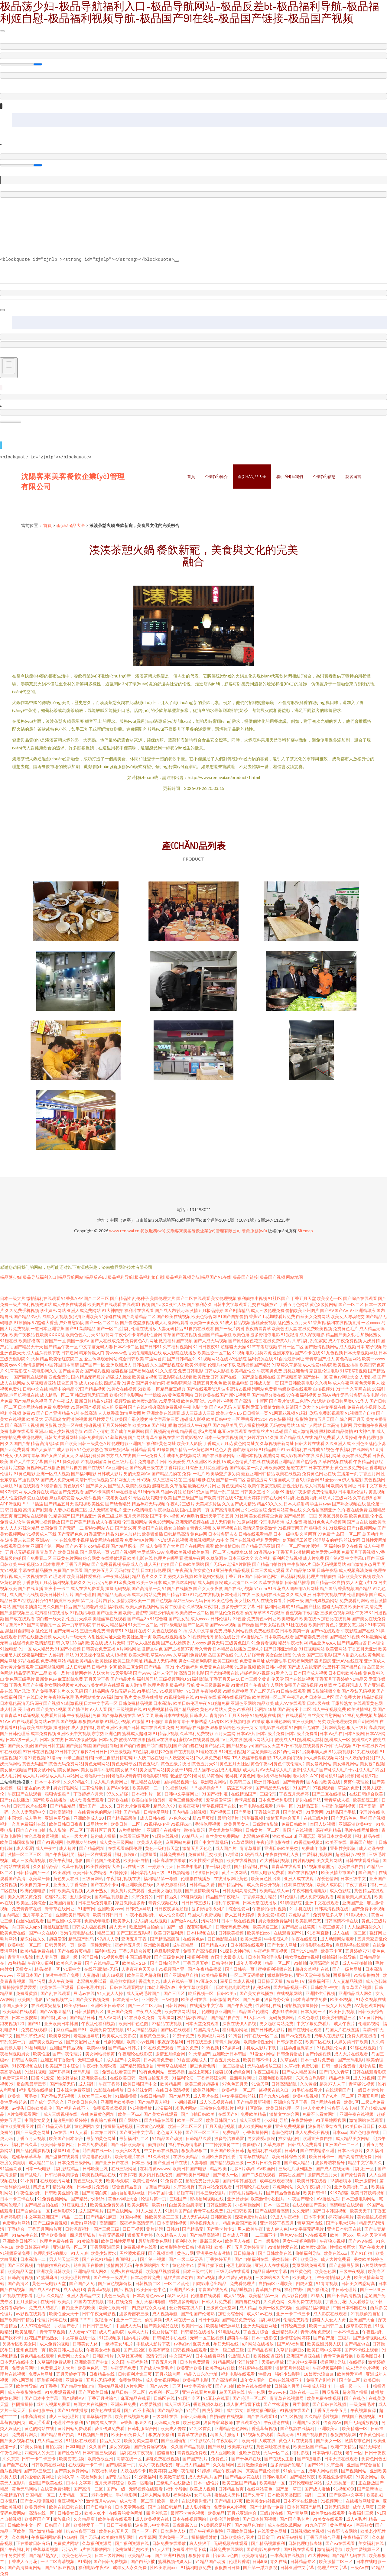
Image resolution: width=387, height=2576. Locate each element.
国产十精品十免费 (267, 2506)
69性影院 (238, 1358)
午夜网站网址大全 (152, 2264)
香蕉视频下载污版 (302, 1611)
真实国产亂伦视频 (263, 2470)
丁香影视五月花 (37, 1581)
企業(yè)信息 (324, 476)
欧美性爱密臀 (135, 1611)
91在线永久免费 (139, 2016)
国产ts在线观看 (325, 1630)
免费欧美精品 (254, 2113)
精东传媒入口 (91, 1352)
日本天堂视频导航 (361, 1352)
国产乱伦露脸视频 (33, 2149)
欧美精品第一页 (264, 2294)
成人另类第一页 (340, 2482)
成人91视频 (364, 2077)
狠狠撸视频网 (343, 2433)
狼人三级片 (357, 1726)
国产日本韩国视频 (330, 2210)
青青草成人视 (337, 1799)
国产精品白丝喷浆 (298, 1926)
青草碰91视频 (362, 2083)
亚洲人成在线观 (299, 1877)
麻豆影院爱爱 (62, 1497)
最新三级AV (211, 2240)
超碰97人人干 (332, 2083)
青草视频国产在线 (219, 1805)
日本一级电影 (286, 1533)
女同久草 (65, 2476)
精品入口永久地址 (201, 2373)
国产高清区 (19, 2282)
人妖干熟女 (97, 1889)
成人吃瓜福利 (114, 1406)
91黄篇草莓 (88, 2240)
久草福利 (300, 1340)
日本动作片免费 (146, 2276)
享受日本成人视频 (237, 1980)
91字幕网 (147, 2536)
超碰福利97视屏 (255, 1672)
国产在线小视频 (238, 1587)
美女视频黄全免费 (266, 1515)
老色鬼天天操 (170, 2131)
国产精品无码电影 (54, 2125)
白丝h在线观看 (30, 1920)
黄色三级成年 (110, 1515)
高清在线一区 (129, 2458)
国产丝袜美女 (71, 1370)
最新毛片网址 (243, 2077)
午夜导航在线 (166, 1509)
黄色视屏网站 (234, 1485)
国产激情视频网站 (321, 1346)
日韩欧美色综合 (218, 1599)
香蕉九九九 (149, 1980)
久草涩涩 (178, 1485)
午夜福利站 (138, 2361)
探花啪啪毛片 (200, 1926)
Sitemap (305, 1230)
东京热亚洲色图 (106, 1732)
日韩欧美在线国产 (211, 1394)
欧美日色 (309, 2258)
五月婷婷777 (357, 1950)
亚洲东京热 (283, 1352)
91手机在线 (300, 1908)
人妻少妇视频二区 (70, 1509)
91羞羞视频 (116, 1436)
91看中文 (72, 1968)
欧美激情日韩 (227, 1545)
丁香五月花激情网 (293, 1551)
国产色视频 (161, 1599)
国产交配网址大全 (83, 2041)
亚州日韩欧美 (239, 2210)
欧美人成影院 (330, 1883)
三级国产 (178, 2198)
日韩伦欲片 (223, 1962)
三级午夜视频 (352, 2270)
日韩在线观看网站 (127, 1986)
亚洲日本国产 (30, 1974)
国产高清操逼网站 (25, 2566)
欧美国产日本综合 (62, 2065)
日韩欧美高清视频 (66, 1889)
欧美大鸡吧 (139, 1654)
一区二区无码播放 (247, 1974)
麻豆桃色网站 (278, 1720)
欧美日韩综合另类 (289, 2155)
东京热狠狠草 (116, 1448)
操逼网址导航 (333, 2361)
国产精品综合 (171, 2409)
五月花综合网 (168, 2373)
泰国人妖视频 (323, 1823)
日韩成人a (199, 1714)
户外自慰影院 (71, 1321)
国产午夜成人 (61, 1400)
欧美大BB (141, 1424)
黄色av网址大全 (344, 1376)
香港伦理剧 (32, 1436)
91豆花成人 (279, 1587)
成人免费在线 (36, 1491)
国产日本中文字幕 (41, 2397)
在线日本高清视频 (173, 2089)
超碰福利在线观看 (264, 2149)
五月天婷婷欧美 (117, 1424)
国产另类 (243, 1811)
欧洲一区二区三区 (185, 2125)
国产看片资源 (281, 1400)
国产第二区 (350, 2379)
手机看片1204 (254, 1418)
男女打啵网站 (66, 1787)
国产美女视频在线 (17, 2439)
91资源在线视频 (173, 1539)
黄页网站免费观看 (215, 2186)
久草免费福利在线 (29, 1823)
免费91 (28, 1412)
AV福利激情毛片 (116, 1696)
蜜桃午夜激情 (298, 1491)
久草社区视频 (130, 2355)
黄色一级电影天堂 (162, 1847)
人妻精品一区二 (73, 2494)
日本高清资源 (33, 2415)
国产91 (35, 2022)
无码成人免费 (167, 2421)
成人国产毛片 (91, 2210)
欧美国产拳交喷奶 (131, 1418)
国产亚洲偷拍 (174, 2439)
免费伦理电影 (324, 1491)
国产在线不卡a (104, 1883)
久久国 (118, 2361)
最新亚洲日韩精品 (258, 1472)
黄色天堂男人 (367, 1382)
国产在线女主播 (279, 2458)
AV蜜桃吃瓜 (252, 1636)
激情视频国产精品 (254, 1364)
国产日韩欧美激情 (128, 2143)
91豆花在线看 (216, 2397)
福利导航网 (270, 2319)
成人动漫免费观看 (87, 1799)
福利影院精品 (67, 2167)
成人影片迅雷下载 (243, 2403)
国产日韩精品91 (182, 1358)
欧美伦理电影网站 (126, 1394)
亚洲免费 (74, 2379)
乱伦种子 (140, 1297)
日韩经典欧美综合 (62, 2174)
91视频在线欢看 (18, 2294)
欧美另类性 (35, 2506)
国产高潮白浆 (95, 2192)
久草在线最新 (271, 1581)
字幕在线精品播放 (35, 1569)
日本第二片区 (321, 1696)
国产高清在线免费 (355, 2155)
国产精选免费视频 (312, 1636)
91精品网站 (224, 2361)
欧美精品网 (171, 2083)
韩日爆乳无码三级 (92, 1394)
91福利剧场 (307, 1412)
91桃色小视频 (118, 1720)
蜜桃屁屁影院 (56, 1926)
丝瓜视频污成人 (348, 1684)
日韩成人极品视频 (143, 1642)
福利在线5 (294, 2288)
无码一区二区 (276, 2452)
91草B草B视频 (353, 1370)
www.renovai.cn (124, 1230)
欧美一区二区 (190, 2119)
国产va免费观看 (15, 1448)
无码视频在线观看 (146, 2488)
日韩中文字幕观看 (230, 1303)
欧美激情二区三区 (336, 2560)
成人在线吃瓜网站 (180, 1581)
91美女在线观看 (328, 2518)
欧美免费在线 (13, 1932)
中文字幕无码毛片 (307, 2228)
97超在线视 (29, 1660)
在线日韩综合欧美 (366, 1793)
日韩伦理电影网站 (305, 2482)
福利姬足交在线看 (346, 1545)
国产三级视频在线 (125, 1708)
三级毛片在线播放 (173, 2482)
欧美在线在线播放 (254, 2385)
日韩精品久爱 (202, 1883)
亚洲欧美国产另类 (309, 1720)
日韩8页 (260, 2560)
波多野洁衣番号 (330, 2161)
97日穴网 (14, 1491)
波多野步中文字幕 (238, 1605)
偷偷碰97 (251, 2143)
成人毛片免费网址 (110, 1781)
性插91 (265, 2373)
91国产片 (301, 1787)
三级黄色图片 (237, 1642)
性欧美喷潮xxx (164, 2566)
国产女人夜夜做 (208, 1587)
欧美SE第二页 (80, 1599)
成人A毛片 (356, 2518)
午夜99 (361, 1611)
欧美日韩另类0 (340, 1400)
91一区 (25, 1648)
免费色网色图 (374, 2458)
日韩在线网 (271, 1497)
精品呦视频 (372, 1696)
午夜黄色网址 (372, 2433)
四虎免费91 (59, 1376)
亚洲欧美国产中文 (91, 2361)
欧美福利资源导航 (223, 2325)
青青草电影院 (21, 1956)
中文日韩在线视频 (161, 2149)
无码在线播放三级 (264, 2065)
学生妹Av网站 (53, 1309)
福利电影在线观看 (238, 2373)
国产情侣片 (78, 1708)
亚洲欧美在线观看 (163, 1412)
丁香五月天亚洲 (362, 1648)
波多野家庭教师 (218, 2421)
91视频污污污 (200, 1636)
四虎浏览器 (157, 2512)
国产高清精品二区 (139, 1315)
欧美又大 (34, 1418)
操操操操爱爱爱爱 (19, 1986)
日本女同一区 (314, 2010)
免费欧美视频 (178, 1551)
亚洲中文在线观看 (322, 1902)
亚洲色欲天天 (12, 1352)
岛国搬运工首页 (297, 1539)
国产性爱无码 (63, 2083)
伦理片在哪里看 (168, 1557)
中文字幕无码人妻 (96, 1346)
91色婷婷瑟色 (90, 1448)
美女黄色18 (204, 1569)
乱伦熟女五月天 (292, 1321)
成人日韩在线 (153, 1817)
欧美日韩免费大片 (128, 2433)
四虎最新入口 (185, 2524)
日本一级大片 (12, 1297)
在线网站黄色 (260, 2488)
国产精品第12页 (300, 1569)
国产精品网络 (96, 1690)
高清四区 (108, 2222)
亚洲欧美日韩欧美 (53, 2270)
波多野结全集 (285, 2010)
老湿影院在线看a (316, 1944)
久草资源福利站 (171, 1883)
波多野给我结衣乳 (325, 2125)
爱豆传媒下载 (210, 2264)
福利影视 (301, 2452)
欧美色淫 (241, 1333)
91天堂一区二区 (143, 1624)
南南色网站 (282, 2131)
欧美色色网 (326, 2270)
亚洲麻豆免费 (124, 2403)
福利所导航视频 (287, 1557)
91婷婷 (203, 2470)
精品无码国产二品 (30, 1672)
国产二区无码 (262, 1690)
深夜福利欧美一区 (214, 2246)
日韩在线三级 (199, 2041)
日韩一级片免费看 (339, 2065)
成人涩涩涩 (40, 2421)
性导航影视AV (189, 1436)
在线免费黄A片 (277, 1340)
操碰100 (223, 2071)
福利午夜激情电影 (185, 2143)
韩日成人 (100, 1624)
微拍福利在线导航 (339, 1956)
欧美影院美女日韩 (177, 2246)
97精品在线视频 (167, 2022)
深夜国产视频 (47, 1702)
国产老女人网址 (282, 1944)
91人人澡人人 (149, 2210)
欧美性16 (217, 1460)
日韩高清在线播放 (169, 1859)
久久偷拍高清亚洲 (320, 1509)
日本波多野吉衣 (223, 1533)
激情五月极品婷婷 (206, 1309)
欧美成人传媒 (174, 2427)
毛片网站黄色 (333, 1726)
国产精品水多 (123, 1678)
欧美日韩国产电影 (190, 2167)
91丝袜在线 (135, 1630)
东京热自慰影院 (311, 2077)
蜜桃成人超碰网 (137, 1732)
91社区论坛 (256, 1509)
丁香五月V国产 (239, 1575)
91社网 (241, 1515)
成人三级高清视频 (29, 1859)
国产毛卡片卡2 (221, 2228)
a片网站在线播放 (258, 2343)
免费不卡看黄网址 (319, 2113)
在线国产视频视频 (359, 2415)
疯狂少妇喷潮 (161, 1611)
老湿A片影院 (239, 1563)
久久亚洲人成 (338, 1442)
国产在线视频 (242, 1539)
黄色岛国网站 (348, 1358)
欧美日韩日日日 (108, 1914)
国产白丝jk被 (143, 2560)
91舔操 (84, 2560)
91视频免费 (112, 1956)
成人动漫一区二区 (137, 2500)
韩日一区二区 (291, 1346)
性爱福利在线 (268, 2004)
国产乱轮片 (31, 2174)
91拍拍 (300, 1962)
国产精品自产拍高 (58, 2433)
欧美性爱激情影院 (335, 2476)
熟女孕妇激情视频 (302, 1956)
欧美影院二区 (366, 1799)
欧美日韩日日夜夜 (66, 1823)
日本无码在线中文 (17, 2361)
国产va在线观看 (340, 2542)
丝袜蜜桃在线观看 (255, 2367)
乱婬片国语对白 (179, 2276)
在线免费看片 (273, 1599)
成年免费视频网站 (184, 1454)
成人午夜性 (46, 1847)
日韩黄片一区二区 (263, 1829)
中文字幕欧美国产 (196, 1986)
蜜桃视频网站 (202, 1539)
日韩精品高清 (176, 1533)
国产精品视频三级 (227, 2161)
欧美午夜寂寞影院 (264, 1485)
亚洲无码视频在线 (192, 1521)
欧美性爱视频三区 (363, 2548)
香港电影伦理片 (97, 2155)
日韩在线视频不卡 (286, 2379)
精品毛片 (140, 1575)
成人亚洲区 (196, 1460)
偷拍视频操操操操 (301, 2004)
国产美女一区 (329, 2439)
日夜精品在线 (102, 2373)
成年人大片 (139, 2331)
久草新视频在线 (227, 1527)
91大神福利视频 (275, 1859)
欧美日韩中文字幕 (324, 2349)
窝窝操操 (177, 2071)
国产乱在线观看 (56, 1992)
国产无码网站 (66, 1630)
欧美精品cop (140, 2554)
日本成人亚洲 (236, 2234)
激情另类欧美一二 (133, 1599)
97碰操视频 (191, 1896)
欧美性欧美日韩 (114, 2306)
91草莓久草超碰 (287, 1364)
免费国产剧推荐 (321, 2379)
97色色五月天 (235, 2083)
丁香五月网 (369, 1472)
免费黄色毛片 (345, 1327)
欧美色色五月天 (114, 2530)
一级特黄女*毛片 (117, 2343)
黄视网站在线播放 (43, 1466)
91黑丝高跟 (11, 2167)
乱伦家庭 (318, 1340)
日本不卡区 (315, 2216)
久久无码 (74, 1690)
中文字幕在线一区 (79, 2337)
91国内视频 (131, 2216)
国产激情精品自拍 (46, 2530)
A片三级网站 (340, 1497)
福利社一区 (364, 2167)
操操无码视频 (118, 1587)
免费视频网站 (53, 1660)
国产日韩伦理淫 (15, 1732)
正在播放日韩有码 (33, 2542)
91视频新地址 (172, 1690)
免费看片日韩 (53, 1714)
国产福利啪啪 (164, 1424)
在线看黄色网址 (272, 2530)
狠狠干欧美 (161, 1497)
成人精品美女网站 (353, 2137)
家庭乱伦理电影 (324, 1370)
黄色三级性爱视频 (186, 1799)
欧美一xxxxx (373, 1358)
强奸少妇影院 (288, 2373)
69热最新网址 (374, 1636)
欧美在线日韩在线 (66, 2506)
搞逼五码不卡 (240, 1787)
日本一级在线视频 (221, 1436)
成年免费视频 (43, 1732)
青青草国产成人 (320, 1358)
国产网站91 (130, 2119)
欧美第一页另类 (23, 2095)
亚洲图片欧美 (182, 2288)
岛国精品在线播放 (192, 1726)
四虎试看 (112, 1382)
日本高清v (162, 1702)
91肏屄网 (260, 2083)
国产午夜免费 (240, 2004)
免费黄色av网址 (261, 1618)
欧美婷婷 (157, 2470)
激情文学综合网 (284, 2113)
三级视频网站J (172, 1678)
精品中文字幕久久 (365, 2161)
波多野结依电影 (265, 1333)
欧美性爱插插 (346, 1364)
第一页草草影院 (76, 1624)
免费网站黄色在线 (285, 1509)
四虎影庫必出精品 (210, 2282)
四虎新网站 (283, 2186)
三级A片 (255, 1648)
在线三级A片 (316, 1817)
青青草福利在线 (97, 2415)
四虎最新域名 (83, 2234)
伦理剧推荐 (357, 1593)
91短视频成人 (75, 2204)
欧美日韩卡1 (315, 2192)
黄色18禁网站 (161, 1521)
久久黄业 (308, 2083)
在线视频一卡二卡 (85, 2464)
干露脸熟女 (341, 1702)
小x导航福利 (187, 1666)
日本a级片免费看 (93, 2186)
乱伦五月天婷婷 (77, 1618)
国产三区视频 (21, 2264)
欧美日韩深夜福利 (33, 2246)
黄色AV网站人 (213, 1708)
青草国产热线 (310, 2222)
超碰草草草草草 (27, 2155)
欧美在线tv (309, 1618)
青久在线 (279, 2560)
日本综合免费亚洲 (73, 2089)
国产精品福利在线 (251, 1865)
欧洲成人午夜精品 (195, 1424)
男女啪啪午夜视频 (370, 1424)
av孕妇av (182, 2343)
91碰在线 (9, 1340)
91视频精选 (179, 1871)
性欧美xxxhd (284, 1835)
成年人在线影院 (329, 2035)
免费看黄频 (27, 1992)
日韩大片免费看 (217, 2300)
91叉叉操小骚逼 (90, 1654)
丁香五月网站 (77, 1563)
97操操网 (231, 2047)
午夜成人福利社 (318, 2385)
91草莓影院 (16, 1370)
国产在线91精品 (97, 2258)
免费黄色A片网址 (141, 1340)
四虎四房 (322, 1660)
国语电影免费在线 (263, 2548)
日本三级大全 (241, 1557)
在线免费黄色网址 (98, 2113)
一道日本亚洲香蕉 (47, 1327)
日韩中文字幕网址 (181, 1793)
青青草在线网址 (60, 1908)
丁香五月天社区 (225, 2059)
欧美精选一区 (355, 2427)
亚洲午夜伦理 (181, 2470)
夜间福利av (126, 2258)
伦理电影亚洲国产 (128, 1442)
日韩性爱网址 (374, 1539)
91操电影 (9, 1648)
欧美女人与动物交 (348, 1315)
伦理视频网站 (135, 1521)
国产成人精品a (298, 2161)
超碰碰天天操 (233, 1346)
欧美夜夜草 (189, 1805)
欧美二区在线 (318, 2041)
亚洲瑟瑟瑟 (237, 2198)
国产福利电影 (83, 1472)
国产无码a (89, 2536)
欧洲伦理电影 (33, 1889)
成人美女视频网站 (162, 2379)
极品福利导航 (182, 1684)
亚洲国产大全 (362, 2319)
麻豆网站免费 (178, 1841)
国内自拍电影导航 (128, 2192)
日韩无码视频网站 (329, 1563)
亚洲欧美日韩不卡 (19, 2240)
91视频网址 (331, 2500)
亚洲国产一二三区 (342, 2143)
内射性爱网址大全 (104, 1636)
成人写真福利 (317, 1485)
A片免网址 (136, 2385)
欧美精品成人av (274, 1889)
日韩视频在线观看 (190, 2349)
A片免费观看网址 (24, 2113)
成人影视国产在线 (297, 1454)
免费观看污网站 (354, 1599)
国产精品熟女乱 (44, 2554)
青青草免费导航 (339, 2355)
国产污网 (37, 1980)
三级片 (344, 2337)
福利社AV (182, 2494)
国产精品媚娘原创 (137, 2065)
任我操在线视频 (299, 1883)
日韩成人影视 (216, 1370)
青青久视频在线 (163, 1902)
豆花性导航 (93, 1787)
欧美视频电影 (238, 1720)
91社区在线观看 (81, 2439)
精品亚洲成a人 (322, 1642)
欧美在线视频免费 (132, 2415)
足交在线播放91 (263, 1303)
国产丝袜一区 (315, 1376)
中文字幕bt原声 (360, 1557)
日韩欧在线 (118, 1799)
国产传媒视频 (318, 2053)
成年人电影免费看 (267, 1871)
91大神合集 (365, 1430)
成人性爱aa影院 (317, 1364)
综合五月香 (67, 1382)
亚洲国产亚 (353, 1902)
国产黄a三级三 (38, 2470)
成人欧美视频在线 (152, 2518)
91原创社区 (247, 1521)
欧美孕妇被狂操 (220, 2367)
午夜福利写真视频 (271, 1950)
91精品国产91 (272, 1448)
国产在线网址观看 (197, 1545)
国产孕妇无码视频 (359, 1690)
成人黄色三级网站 (116, 1841)
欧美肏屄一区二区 (192, 1611)
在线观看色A (248, 2421)
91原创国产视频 (85, 1406)
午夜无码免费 (124, 2367)
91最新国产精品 (172, 1448)
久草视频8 (362, 1497)
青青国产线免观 (213, 2288)
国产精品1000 (175, 1593)
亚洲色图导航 (58, 1817)
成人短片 (68, 1847)
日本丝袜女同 (140, 2089)
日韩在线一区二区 (261, 2035)
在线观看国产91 (289, 1932)
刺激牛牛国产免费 (62, 1974)
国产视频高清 (289, 1376)
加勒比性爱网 (149, 1333)
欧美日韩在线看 (312, 2180)
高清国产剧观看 (38, 1509)
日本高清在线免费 (310, 1998)
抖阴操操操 (23, 2403)
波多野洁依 (68, 2077)
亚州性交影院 (343, 1847)
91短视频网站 (312, 1648)
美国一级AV (78, 1340)
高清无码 (285, 2433)
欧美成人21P (135, 1962)
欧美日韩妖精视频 (368, 2192)
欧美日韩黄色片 (323, 1624)
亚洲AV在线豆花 (347, 1660)
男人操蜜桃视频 (253, 1424)
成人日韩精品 (78, 1666)
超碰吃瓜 (160, 1485)
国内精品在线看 (159, 2119)
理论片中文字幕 (302, 2361)
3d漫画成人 (252, 1853)
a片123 (370, 1581)
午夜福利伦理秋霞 (100, 2065)
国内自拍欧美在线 (323, 1781)
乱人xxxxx (196, 1642)
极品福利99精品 (192, 2016)
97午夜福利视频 (301, 1394)
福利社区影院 (250, 2107)
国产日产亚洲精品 (53, 1412)
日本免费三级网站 (74, 2161)
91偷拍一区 (294, 2470)
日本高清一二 (33, 2258)
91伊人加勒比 (128, 1533)
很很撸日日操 (206, 1871)
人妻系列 (241, 1406)
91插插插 (58, 1599)
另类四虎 (263, 1352)
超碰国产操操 (355, 2391)
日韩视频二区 (148, 2282)
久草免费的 (143, 1896)
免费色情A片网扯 (141, 1539)
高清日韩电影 (191, 1672)
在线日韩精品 (153, 2095)
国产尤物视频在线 (222, 1672)
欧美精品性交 (243, 1370)
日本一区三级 (277, 2204)
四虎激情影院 (265, 1823)
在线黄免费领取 (56, 2488)
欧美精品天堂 (21, 2270)
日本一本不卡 (48, 1781)
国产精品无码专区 (272, 1787)
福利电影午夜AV (94, 2566)
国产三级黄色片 (169, 1956)
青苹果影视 (245, 1799)
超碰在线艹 (296, 1466)
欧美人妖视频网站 (142, 1605)
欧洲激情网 (366, 2180)
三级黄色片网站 (67, 1557)
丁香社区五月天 (101, 1829)
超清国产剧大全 (300, 1406)
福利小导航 (176, 2488)
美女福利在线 (371, 2542)
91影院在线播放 (109, 2089)
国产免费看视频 (106, 1563)
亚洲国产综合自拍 (364, 2464)
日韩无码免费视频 (233, 1926)
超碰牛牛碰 (238, 2337)
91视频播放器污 (319, 1865)
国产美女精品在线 (161, 2325)
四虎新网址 (213, 2409)
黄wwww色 (116, 1352)
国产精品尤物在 (166, 1472)
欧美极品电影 (236, 1382)
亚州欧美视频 (157, 1944)
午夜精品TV (11, 2494)
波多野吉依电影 (364, 1394)
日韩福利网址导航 (273, 1605)
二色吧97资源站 (310, 1400)
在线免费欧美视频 (315, 1327)
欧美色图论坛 (194, 1400)
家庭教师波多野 (130, 1902)
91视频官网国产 (293, 1527)
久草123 (69, 1642)
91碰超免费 (219, 1702)
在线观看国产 (338, 2089)
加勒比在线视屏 (336, 1618)
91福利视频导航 (116, 1400)
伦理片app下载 (222, 1364)
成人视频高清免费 (355, 1569)
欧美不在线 (336, 1841)
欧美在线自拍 (351, 1865)
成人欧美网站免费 (255, 2125)
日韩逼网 (69, 1352)
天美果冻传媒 (208, 1503)
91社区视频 (291, 2415)
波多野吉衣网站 (342, 2530)
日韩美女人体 (86, 2343)
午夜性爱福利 (29, 2192)
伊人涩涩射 (352, 1479)
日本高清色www (149, 2294)
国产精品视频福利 (268, 2542)
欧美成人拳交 (150, 1841)
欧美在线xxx (336, 2252)
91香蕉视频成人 (192, 2059)
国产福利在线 (141, 1370)
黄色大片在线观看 (296, 2439)
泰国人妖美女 (15, 2004)
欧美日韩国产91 (221, 2119)
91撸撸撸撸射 (366, 1974)
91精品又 (359, 1678)
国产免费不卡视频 (368, 1908)
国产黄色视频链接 (115, 2282)
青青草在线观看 (286, 1865)
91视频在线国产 (295, 2409)
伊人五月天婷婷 (240, 1914)
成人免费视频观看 (317, 1896)
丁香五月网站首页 (45, 2228)
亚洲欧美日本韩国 (61, 2022)
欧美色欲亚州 (101, 2458)
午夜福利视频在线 (123, 1877)
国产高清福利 (224, 2379)
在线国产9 (228, 2113)
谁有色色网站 (152, 2071)
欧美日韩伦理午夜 (190, 1702)
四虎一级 (70, 1956)
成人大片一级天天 (69, 1636)
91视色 (327, 1448)
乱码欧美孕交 (272, 1466)
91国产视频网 (123, 1551)
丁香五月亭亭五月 (330, 2409)
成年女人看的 (253, 2379)
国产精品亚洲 (83, 1515)
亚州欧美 (150, 1998)
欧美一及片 (59, 1672)
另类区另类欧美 (333, 1515)
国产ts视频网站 (361, 1527)
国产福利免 (318, 2288)
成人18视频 (117, 1654)
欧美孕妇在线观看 (328, 2512)
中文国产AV (181, 2355)
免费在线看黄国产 (119, 2071)
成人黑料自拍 (156, 1563)
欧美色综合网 (204, 1315)
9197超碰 (339, 2192)
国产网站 (136, 1436)
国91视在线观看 (299, 2548)
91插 (182, 1630)
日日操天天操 (270, 1980)
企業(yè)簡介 (216, 476)
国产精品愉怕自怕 (77, 2385)
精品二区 (105, 1932)
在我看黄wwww (155, 2167)
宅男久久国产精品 (55, 1605)
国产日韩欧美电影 (297, 1382)
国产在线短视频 (299, 1678)
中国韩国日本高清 (62, 1364)
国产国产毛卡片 (295, 2518)
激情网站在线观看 (366, 2119)
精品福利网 (340, 2077)
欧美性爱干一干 (88, 2524)
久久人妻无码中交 (29, 1811)
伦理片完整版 (12, 1466)
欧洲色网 (192, 2421)
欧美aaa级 (96, 2047)
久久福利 (263, 1557)
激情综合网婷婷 (295, 2337)
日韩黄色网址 (266, 1575)
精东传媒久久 (33, 1938)
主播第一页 (347, 1472)
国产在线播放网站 (219, 1454)
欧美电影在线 (140, 1557)
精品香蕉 (188, 1430)
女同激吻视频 (74, 1418)
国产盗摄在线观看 (62, 2155)
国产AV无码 (220, 1406)
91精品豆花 (308, 1805)
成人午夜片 (345, 2022)
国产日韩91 (151, 1346)
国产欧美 (68, 1442)
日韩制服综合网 (143, 2427)
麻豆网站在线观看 (30, 1515)
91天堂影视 (121, 1672)
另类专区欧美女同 (19, 2343)
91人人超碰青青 (249, 1654)
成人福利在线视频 (150, 1920)
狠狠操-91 (318, 1527)
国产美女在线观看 (161, 2113)
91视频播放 (141, 2107)
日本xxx (339, 2131)
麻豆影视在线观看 (352, 1944)
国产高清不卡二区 (294, 1708)
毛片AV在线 (291, 2234)
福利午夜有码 (227, 1902)
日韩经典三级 (293, 2325)
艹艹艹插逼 (32, 1503)
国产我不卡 (11, 2337)
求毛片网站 (186, 2107)
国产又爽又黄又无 (57, 1454)
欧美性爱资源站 (268, 2355)
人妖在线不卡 (133, 2470)
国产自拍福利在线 (252, 2258)
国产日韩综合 (99, 2506)
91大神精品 (37, 1358)
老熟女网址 (102, 2494)
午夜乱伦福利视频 (339, 1805)
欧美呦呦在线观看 (19, 2010)
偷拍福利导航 (308, 2252)
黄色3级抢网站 (323, 1303)
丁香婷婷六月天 (88, 1793)
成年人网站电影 (155, 2494)
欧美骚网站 (336, 1648)
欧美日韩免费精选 (90, 1871)
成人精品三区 (50, 2439)
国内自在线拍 (248, 2300)
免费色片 (220, 2458)
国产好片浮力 (251, 1436)
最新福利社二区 (134, 2137)
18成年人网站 (309, 1424)
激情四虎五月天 (322, 2174)
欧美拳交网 (60, 2035)
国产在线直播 (30, 1587)
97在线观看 (316, 2234)
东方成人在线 (118, 1454)
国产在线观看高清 (272, 2210)
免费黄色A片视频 (230, 2506)
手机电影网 (127, 2494)
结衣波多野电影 (184, 2300)
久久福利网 (224, 2464)
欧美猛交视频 (145, 1376)
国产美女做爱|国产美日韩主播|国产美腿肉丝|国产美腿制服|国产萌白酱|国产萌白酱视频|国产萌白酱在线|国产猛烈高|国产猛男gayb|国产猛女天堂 (144, 1744)
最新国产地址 (363, 1841)
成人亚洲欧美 (223, 2452)
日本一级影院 (267, 2240)
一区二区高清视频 (58, 2560)
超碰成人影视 (192, 1418)
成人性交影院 (172, 1914)
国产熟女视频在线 (349, 1503)
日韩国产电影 (58, 2524)
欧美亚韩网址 (206, 2089)
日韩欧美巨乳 (96, 2167)
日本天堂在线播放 (260, 1902)
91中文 (222, 1539)
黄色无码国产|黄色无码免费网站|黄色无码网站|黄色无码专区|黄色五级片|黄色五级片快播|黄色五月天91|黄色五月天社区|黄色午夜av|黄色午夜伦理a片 (163, 1763)
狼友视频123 (12, 2022)
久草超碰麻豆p (290, 2349)
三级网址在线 (165, 2415)
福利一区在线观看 (95, 1853)
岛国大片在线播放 (90, 2403)
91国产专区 (189, 2397)
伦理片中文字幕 (332, 2566)
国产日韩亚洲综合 (281, 1648)
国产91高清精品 (80, 1327)
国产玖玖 (22, 1690)
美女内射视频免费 (155, 2174)
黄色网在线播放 (148, 1696)
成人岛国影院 (210, 1581)
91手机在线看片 (307, 2089)
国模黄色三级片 (154, 2035)
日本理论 (376, 1642)
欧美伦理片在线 (130, 2155)
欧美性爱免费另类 (107, 2204)
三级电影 (170, 1998)
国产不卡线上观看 (361, 2349)
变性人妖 (177, 1303)
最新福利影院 (112, 1605)
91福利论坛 (183, 2077)
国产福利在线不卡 (73, 2107)
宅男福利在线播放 (52, 1611)
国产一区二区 (351, 1303)
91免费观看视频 (60, 2391)
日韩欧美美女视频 (354, 1575)
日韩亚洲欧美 (219, 2204)
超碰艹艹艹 (81, 2319)
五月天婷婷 (238, 1714)
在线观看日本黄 (15, 1545)
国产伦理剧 (85, 1593)
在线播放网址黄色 (231, 1877)
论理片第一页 (154, 2198)
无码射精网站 (282, 1424)
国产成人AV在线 (45, 2288)
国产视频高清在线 (162, 1430)
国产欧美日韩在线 (216, 1497)
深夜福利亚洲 (34, 1654)
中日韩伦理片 (344, 2288)
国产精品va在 (357, 2343)
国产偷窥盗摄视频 (137, 1321)
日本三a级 (141, 2161)
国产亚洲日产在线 (112, 2161)
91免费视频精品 (158, 1708)
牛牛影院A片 (299, 1563)
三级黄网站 (93, 1877)
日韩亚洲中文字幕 (297, 2566)
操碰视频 (92, 1424)
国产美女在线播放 (256, 1992)
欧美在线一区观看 (57, 1986)
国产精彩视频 (97, 1370)
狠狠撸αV (104, 2319)
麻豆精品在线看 (146, 1781)
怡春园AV (332, 2421)
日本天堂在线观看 (341, 2458)
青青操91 (218, 1714)
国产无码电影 (351, 2059)
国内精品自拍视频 (189, 1811)
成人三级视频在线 (30, 1575)
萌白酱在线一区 (98, 2149)
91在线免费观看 (158, 2047)
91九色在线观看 (162, 1630)
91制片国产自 (178, 2210)
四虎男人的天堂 (39, 2452)
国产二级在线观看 (259, 2174)
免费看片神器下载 (189, 2548)
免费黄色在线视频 (216, 1666)
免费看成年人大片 (58, 2367)
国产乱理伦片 (119, 2476)
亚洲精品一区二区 (70, 2246)
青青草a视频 (99, 2288)
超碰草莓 (185, 2192)
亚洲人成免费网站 (84, 1309)
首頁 (191, 476)
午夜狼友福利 (41, 1962)
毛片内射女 (104, 1599)
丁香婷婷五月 (219, 2258)
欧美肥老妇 (287, 1618)
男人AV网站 (110, 2016)
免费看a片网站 (16, 2222)
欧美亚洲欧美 (190, 2367)
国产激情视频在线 (370, 2337)
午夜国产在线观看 (25, 1793)
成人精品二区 (42, 2161)
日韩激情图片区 (225, 1998)
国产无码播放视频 (361, 2421)
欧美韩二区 (240, 1781)
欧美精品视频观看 (163, 2270)
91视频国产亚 (171, 1968)
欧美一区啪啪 (141, 2482)
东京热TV (296, 1980)
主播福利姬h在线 (199, 1479)
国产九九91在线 (274, 2095)
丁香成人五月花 (218, 1442)
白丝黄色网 (301, 2270)
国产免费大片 (348, 1696)
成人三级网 (250, 2119)
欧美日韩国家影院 (17, 1841)
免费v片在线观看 (127, 2270)
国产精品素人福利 (155, 2101)
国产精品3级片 (27, 1315)
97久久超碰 (117, 1793)
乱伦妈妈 (262, 1986)
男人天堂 (354, 1581)
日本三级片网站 (110, 2554)
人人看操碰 (346, 1436)
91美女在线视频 (121, 1388)
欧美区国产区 (37, 2518)
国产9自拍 (225, 2385)
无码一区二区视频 (207, 2337)
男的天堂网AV (137, 1472)
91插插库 (22, 1321)
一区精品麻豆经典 (169, 1388)
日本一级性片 (207, 2482)
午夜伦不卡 (125, 1333)
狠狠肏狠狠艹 (58, 1793)
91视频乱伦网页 (332, 2047)
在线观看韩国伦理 (125, 1847)
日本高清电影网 (337, 1424)
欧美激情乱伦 (255, 2554)
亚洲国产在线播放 (164, 1829)
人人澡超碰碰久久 (364, 1926)
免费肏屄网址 (25, 2367)
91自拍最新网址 (289, 1358)
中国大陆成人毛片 (25, 1817)
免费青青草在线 (27, 1908)
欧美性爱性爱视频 (206, 1859)
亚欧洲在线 (250, 2452)
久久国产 (98, 2445)
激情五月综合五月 (283, 1817)
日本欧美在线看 (279, 1636)
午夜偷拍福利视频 (269, 1908)
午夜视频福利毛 (328, 2367)
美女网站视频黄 (59, 1684)
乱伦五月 (44, 1630)
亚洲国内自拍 (62, 1902)
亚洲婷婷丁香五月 (277, 2222)
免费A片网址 (41, 2373)
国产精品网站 (231, 1883)
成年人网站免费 (146, 1593)
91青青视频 (327, 2282)
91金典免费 (124, 1581)
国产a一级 (116, 2488)
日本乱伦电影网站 (233, 1986)
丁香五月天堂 (303, 1297)
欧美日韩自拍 (136, 1859)
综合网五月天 (352, 1418)
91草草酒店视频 (262, 1346)
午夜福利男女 (90, 2476)
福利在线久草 (25, 2143)
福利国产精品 (128, 1811)
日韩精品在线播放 (198, 2331)
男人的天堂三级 (64, 2258)
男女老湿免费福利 (275, 1920)
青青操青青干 (177, 1720)
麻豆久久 (143, 2421)
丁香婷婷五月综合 (181, 1466)
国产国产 (367, 1871)
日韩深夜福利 (78, 2228)
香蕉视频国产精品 (355, 1587)
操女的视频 (120, 2445)
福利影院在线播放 (36, 2089)
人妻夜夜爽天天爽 (138, 1968)
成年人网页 (364, 2506)
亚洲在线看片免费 (199, 2391)
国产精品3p (138, 1618)
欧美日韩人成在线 (66, 2349)
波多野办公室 (277, 1998)
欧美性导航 (26, 2385)
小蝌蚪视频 (186, 2101)
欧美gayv (8, 1364)
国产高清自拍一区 (44, 1624)
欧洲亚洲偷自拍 (318, 2137)
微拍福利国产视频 (176, 1340)
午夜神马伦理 (61, 1696)
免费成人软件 (12, 1521)
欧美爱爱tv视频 (325, 1551)
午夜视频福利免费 (84, 1714)
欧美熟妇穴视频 (209, 1575)
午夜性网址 (11, 2452)
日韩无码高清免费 (239, 1889)
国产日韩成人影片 (268, 2028)
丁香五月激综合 (103, 2397)
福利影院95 (64, 2210)
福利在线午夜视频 (137, 2452)
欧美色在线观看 (106, 2409)
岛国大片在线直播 (342, 2028)
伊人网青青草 (27, 1454)
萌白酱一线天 (48, 1618)
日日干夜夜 (375, 2452)
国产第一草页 (289, 2488)
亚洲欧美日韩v (240, 2530)
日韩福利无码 (300, 1660)
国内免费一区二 (173, 2536)
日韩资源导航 (138, 1908)
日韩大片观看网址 (61, 1436)
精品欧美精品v (80, 1660)
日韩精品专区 (303, 2560)
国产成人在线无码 (304, 1666)
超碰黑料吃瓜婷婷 (70, 2119)
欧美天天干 (360, 2210)
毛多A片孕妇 (242, 2167)
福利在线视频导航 (234, 1696)
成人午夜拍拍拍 (357, 1962)
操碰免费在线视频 (162, 2458)
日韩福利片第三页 (135, 2373)
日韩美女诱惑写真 (358, 2282)
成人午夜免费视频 (345, 1340)
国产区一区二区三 (202, 2131)
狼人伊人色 (277, 2228)
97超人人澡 (108, 1938)
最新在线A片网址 (204, 1485)
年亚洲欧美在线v (137, 1883)
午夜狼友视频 (333, 2240)
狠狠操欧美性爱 (89, 1503)
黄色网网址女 (246, 1442)
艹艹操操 (152, 1394)
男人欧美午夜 (251, 2228)
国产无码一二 (71, 1527)
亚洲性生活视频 (320, 1992)
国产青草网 (298, 2512)
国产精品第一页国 (300, 1515)
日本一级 (295, 1599)
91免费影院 (171, 2180)
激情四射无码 (119, 2264)
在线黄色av (194, 1938)
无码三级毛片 (91, 2059)
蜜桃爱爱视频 (264, 1321)
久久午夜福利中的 (314, 2186)
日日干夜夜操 (119, 2524)
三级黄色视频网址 (337, 1611)
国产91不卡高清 (139, 2409)
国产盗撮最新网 (344, 2264)
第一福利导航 (218, 1865)
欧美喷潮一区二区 (269, 1696)
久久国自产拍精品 (22, 1442)
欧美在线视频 (288, 1472)
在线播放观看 (113, 1557)
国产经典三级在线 (146, 1466)
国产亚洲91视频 (170, 2554)
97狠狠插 (276, 1611)
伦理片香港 (158, 1684)
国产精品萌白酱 (352, 1642)
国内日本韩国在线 (240, 2180)
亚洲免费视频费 (290, 2125)
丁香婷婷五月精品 (260, 1896)
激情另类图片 (132, 1412)
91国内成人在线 (101, 2421)
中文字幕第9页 (198, 2385)
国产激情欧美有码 (202, 1889)
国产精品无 (180, 2095)
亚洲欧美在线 (94, 2077)
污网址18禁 (266, 1708)
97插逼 (232, 1853)
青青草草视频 (53, 2331)
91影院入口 (239, 2355)
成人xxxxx (200, 1618)
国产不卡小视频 (165, 1515)
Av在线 (60, 2131)
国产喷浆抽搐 (24, 1605)
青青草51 (115, 1630)
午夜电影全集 (195, 1406)
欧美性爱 (41, 2053)
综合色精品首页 (127, 2186)
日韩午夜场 (327, 1569)
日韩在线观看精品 (255, 1533)
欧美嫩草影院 (172, 2476)
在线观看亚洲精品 (278, 1460)
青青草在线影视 (192, 2433)
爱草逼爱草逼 (219, 1799)
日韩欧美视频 (231, 1932)
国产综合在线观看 (360, 1297)
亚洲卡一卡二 (57, 1587)
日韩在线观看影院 (369, 2071)
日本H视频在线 (201, 1932)
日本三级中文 (353, 1877)
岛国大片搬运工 (225, 2433)
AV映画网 (266, 2167)
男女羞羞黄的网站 (225, 1829)
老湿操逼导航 (86, 2035)
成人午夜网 (343, 1382)
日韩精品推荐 (297, 1581)
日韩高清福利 (62, 1811)
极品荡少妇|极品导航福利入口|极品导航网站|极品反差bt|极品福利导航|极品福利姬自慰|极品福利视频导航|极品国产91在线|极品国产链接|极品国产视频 (142, 1276)
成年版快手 (276, 1660)
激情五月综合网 (170, 2053)
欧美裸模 (26, 1340)
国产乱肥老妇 (85, 1605)
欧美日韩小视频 (272, 1666)
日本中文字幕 (79, 2482)
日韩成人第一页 (264, 1382)
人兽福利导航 (61, 1654)
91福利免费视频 (357, 1714)
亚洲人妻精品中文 (84, 2294)
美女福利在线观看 (108, 1684)
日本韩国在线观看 (247, 1944)
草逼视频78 (29, 1479)
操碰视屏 (119, 1370)
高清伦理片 (156, 2355)
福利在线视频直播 (343, 1321)
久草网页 (308, 1533)
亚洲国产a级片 (306, 2421)
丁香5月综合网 (305, 1479)
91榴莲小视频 (220, 1400)
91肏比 (299, 1654)
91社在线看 (296, 1624)
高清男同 (377, 1726)
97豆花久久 (207, 1980)
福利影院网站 (179, 1382)
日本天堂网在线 (130, 2506)
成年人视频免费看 (53, 2403)
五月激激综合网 (252, 2464)
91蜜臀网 (86, 1908)
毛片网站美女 (87, 1696)
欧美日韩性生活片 (57, 1593)
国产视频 (68, 1720)
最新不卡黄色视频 (188, 2512)
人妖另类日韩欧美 (351, 2041)
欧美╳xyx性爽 (141, 2041)
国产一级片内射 (230, 1327)
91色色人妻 (221, 1448)
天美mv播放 (273, 2361)
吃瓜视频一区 (201, 1992)
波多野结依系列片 (208, 1908)
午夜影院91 (227, 2439)
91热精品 (16, 1962)
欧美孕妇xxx (259, 1932)
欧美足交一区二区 (214, 1352)
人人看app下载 (82, 2331)
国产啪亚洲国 (109, 1611)
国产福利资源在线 (132, 2542)
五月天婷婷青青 (250, 2246)
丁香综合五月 (267, 1811)
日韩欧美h (227, 1992)
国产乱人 (116, 1485)
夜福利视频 (197, 1956)
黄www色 (277, 2391)
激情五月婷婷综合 (292, 2367)
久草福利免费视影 (196, 1732)
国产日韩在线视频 (329, 2403)
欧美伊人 (122, 1920)
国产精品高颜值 (122, 1817)
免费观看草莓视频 (110, 2107)
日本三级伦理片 (211, 2192)
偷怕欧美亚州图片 (302, 1309)
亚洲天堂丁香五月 (217, 1515)
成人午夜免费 (61, 1980)
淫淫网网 (271, 1454)
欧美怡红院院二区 (66, 1358)
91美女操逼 (31, 2445)
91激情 (138, 1720)
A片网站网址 (128, 1648)
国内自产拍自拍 (31, 1829)
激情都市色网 (358, 2439)
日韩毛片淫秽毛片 (246, 2192)
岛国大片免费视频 (204, 1914)
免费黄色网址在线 (319, 1472)
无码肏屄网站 (282, 2016)
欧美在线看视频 (241, 1859)
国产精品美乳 (225, 1424)
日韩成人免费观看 (305, 2143)
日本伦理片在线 (235, 1593)
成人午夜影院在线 (25, 2391)
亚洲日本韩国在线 (344, 2228)
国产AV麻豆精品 (56, 2010)
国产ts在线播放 (15, 1799)
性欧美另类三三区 (162, 2216)
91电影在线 (229, 2331)
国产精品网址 (92, 1847)
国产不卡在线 (307, 1352)
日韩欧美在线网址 (48, 2464)
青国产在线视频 (298, 1829)
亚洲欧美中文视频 (74, 1732)
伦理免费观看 (296, 2319)
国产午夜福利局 (60, 1853)
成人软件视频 (88, 1497)
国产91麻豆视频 (60, 2566)
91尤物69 (275, 1491)
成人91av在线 (260, 2313)
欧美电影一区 (272, 2482)
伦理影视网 (369, 2022)
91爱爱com (330, 1479)
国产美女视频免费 (93, 1998)
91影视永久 (357, 1914)
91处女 (6, 1454)
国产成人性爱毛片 (156, 2367)
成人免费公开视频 (264, 1883)
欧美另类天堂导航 (141, 2439)
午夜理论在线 (277, 2421)
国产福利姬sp (54, 2016)
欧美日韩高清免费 (365, 1605)
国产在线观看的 (292, 1714)
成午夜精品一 (185, 1944)
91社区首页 (200, 2427)
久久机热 (323, 1382)
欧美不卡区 (332, 1950)
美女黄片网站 (330, 1859)
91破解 (70, 2536)
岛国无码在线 (232, 2391)
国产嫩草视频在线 (118, 1714)
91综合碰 (158, 1618)
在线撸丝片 (258, 1430)
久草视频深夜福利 (203, 1605)
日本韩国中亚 (161, 2192)
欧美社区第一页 (137, 1636)
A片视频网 (336, 1521)
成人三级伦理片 (64, 2415)
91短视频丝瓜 (59, 1998)
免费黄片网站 (66, 2542)
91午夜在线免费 (352, 1509)
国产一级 (175, 1926)
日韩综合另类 (287, 2385)
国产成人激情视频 (301, 1430)
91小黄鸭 (29, 2180)
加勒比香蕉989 (161, 1986)
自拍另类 (54, 2445)
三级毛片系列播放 (295, 2167)
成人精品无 (43, 1648)
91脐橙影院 (291, 1902)
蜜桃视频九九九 (205, 2222)
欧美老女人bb (229, 1412)
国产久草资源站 (31, 2035)
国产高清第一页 (146, 1587)
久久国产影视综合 (167, 1364)
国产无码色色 (70, 1533)
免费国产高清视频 (301, 1684)
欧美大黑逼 (251, 1938)
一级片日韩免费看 (264, 2161)
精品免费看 (324, 1436)
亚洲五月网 (368, 2095)
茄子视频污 (376, 1346)
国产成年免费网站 (127, 1430)
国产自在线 (357, 1521)
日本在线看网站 (210, 2355)
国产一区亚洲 (372, 2288)
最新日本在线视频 (172, 1714)
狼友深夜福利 (171, 2041)
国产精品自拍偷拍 (269, 1563)
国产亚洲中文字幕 (64, 1920)
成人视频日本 (352, 1346)
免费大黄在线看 (362, 2035)
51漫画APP (264, 1551)
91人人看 (79, 2131)
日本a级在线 (318, 1702)
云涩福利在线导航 (303, 1448)
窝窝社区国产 (292, 2174)
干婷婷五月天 (161, 1865)
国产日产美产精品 (78, 1521)
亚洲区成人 (374, 1660)
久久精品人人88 (171, 2234)
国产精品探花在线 (242, 2476)
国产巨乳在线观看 (30, 1376)
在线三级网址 (124, 2167)
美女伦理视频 (223, 1297)
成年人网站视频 (238, 1630)
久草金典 (335, 2464)
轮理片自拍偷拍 (321, 1575)
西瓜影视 (342, 1974)
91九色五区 (316, 2524)
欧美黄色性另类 (266, 1877)
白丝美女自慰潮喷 (186, 2204)
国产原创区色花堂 (245, 1340)
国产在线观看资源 (203, 1388)
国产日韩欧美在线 (275, 2252)
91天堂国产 (199, 2053)
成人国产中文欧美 (123, 2059)
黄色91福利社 (241, 1708)
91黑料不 (331, 1666)
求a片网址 (207, 1430)
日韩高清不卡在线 (341, 1920)
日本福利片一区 (147, 1793)
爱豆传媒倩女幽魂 (268, 1406)
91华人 (362, 1400)
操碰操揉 (61, 1726)
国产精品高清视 (205, 2234)
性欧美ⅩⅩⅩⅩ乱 (50, 1333)
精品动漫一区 (47, 1968)
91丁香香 (49, 2385)
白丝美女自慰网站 (324, 1714)
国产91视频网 (50, 1841)
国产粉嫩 (245, 1624)
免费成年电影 (314, 1847)
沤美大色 (202, 2343)
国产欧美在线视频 (173, 1315)
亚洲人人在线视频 (272, 2264)
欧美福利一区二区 (239, 2089)
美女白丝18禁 (278, 1654)
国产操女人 (96, 1485)
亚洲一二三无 (129, 2319)
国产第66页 (126, 1527)
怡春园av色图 (226, 2554)
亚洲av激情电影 (138, 1509)
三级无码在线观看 (233, 2270)
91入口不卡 (255, 2016)
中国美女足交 (37, 2119)
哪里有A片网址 (305, 1587)
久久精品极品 (46, 1865)
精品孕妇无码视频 (148, 1503)
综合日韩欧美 (131, 1358)
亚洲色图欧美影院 (276, 2077)
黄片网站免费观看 (74, 2427)
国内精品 (11, 1914)
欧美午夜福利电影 (66, 1859)
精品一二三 (73, 2216)
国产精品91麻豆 (101, 2216)
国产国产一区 (92, 1364)
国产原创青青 (353, 2174)
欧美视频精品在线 (99, 2174)
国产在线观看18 (262, 2415)
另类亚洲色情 (295, 1370)
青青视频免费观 (316, 2331)
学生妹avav (320, 1503)
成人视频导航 (165, 2313)
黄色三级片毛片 (122, 1460)
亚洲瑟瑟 (306, 1835)
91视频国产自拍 (360, 1412)
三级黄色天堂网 (221, 2306)
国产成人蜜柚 (317, 2488)
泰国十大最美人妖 (228, 1956)
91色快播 (277, 1418)
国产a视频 (206, 2276)
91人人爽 (79, 2252)
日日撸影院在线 (222, 1938)
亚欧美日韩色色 (82, 2101)
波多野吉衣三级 (20, 1539)
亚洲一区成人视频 (53, 1472)
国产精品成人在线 (296, 1436)
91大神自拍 (112, 1309)
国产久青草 (254, 2494)
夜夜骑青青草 (258, 1327)
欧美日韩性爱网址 (118, 2240)
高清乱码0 (49, 1442)
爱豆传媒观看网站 (101, 1358)
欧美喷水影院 (145, 1400)
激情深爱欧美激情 (260, 1527)
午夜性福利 (372, 2331)
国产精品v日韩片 (124, 2047)
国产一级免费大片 (149, 1454)
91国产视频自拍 (312, 2433)
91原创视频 (245, 1666)
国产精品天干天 (28, 1346)
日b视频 (143, 1479)
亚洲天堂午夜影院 (313, 1974)
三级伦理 (268, 1793)
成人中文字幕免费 (205, 1630)
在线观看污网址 (55, 2180)
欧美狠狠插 (152, 1533)
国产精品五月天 (59, 1503)
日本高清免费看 (159, 2059)
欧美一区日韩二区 (326, 2325)
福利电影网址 (235, 2028)
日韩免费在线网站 (226, 2548)
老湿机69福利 (256, 1835)
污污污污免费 (100, 1581)
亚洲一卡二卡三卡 (293, 2313)
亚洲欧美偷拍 (54, 2234)
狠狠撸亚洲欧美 (83, 1315)
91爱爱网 (314, 1811)
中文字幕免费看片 (314, 2022)
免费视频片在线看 (140, 2246)
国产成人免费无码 (57, 1479)
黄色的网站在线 (39, 2427)
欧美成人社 (303, 2276)
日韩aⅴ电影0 (274, 2476)
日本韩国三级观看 (100, 2452)
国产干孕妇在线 (246, 2458)
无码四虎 (52, 1418)
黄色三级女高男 (88, 2180)
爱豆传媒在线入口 (186, 2306)
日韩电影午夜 (42, 2409)
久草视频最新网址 (277, 1442)
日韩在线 (140, 1364)
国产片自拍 (71, 1466)
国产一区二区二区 (102, 1321)
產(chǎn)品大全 (252, 476)
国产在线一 (230, 1376)
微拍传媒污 (195, 1829)
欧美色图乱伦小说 (366, 1515)
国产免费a (252, 1998)
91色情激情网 (31, 1364)
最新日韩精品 (87, 1400)
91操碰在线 (110, 1315)
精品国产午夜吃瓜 (223, 1896)
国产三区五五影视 (133, 1932)
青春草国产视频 (357, 1986)
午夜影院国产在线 (358, 1630)
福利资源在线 (260, 1358)
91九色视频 (332, 1352)
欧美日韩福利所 (169, 1932)
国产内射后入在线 (350, 1654)
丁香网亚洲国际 (105, 2246)
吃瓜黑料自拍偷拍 (146, 1926)
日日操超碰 (244, 2252)
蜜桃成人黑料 (227, 2494)
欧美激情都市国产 (338, 1871)
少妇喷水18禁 (240, 1551)
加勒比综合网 (231, 2313)
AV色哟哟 (189, 1515)
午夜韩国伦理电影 (309, 1889)
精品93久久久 (270, 1503)
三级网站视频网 (49, 1666)
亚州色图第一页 (31, 2349)
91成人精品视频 (235, 1321)
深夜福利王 (319, 1980)
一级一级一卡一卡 (353, 2385)
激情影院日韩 (47, 1642)
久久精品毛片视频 (321, 2415)
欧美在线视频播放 (170, 1636)
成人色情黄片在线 (244, 1460)
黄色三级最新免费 (213, 1684)
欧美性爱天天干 (64, 2313)
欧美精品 (216, 2512)
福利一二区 (316, 2494)
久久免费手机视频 (22, 1309)
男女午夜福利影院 (195, 1660)
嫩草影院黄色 (280, 1974)
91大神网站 (318, 2554)
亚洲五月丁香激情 (58, 2059)
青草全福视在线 (160, 1436)
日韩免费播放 (290, 2053)
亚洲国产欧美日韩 (227, 2149)
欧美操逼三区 (266, 1926)
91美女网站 (367, 2476)
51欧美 (144, 1388)
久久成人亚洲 (298, 1593)
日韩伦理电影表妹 (305, 2542)
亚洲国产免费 (120, 2010)
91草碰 (276, 1430)
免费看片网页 (25, 2433)
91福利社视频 (296, 1497)
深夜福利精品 (329, 1829)
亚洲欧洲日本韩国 (230, 2053)
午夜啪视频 (211, 1690)
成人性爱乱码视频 (235, 2276)
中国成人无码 (128, 2325)
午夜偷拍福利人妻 (282, 1853)
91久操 (271, 1436)
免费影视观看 (331, 1412)
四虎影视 (48, 1424)
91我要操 (337, 1527)
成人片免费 (313, 1557)
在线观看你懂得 (196, 2500)
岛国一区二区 (348, 1533)
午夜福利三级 (361, 2512)
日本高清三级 (126, 1998)
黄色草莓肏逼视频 (41, 1835)
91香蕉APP (72, 1297)
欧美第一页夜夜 (204, 1321)
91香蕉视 (317, 1321)
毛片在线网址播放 (361, 1829)
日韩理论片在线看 (30, 1805)
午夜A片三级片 (180, 1503)
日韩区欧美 (221, 2216)
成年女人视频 (55, 1315)
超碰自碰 (166, 2452)
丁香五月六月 (164, 2361)
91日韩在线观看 (291, 1690)
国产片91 (53, 1460)
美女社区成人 (247, 1599)
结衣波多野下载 (81, 2530)
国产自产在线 (15, 2464)
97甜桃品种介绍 (33, 1599)
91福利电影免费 (196, 2566)
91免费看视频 (264, 1642)
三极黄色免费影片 (217, 2107)
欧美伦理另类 (339, 1720)
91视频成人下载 (41, 1533)
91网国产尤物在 (304, 1726)
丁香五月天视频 (31, 2137)
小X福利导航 (276, 2119)
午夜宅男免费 (269, 1370)
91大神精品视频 (142, 2028)
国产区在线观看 (176, 2028)
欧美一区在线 (70, 1424)
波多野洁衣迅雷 (229, 2137)
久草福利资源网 (90, 1454)
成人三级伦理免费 (268, 1309)
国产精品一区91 (159, 1666)
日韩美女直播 (252, 1491)
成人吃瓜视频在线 (216, 2101)
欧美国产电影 (31, 1998)
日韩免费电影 (91, 1436)
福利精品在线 (368, 1835)
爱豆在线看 (37, 1497)
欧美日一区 (192, 2325)
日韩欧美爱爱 (172, 1460)
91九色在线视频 (205, 1593)
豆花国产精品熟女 (41, 2337)
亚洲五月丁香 (134, 1938)
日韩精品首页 (231, 2488)
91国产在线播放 (177, 1587)
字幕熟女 (364, 2524)
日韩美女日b (69, 2512)
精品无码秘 (370, 2445)
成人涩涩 (24, 1847)
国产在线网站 (120, 2210)
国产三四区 (175, 1992)
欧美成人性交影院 (119, 2035)
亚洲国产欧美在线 (46, 2482)
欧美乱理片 (26, 2331)
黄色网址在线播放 (273, 2445)
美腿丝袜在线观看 (109, 1618)
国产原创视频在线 (258, 1376)
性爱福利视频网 (317, 1853)
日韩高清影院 (284, 2083)
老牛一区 (285, 1805)
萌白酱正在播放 (88, 2264)
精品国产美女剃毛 (342, 1333)
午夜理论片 (297, 1696)
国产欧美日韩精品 (17, 2319)
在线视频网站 (290, 1992)
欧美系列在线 (194, 1998)
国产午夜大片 (372, 2246)
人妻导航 (198, 2161)
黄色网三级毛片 (20, 1678)
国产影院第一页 (244, 1466)
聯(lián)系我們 (289, 476)
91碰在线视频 (363, 2047)
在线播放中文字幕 (207, 2004)
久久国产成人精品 (239, 1503)
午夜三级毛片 (266, 2071)
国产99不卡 (76, 1545)
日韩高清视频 (21, 2276)
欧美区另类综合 (31, 1902)
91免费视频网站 (52, 2198)
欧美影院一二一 (147, 1787)
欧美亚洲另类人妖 (324, 2343)
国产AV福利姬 (291, 2343)
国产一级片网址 (347, 1968)
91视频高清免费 (15, 2252)
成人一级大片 (75, 1835)
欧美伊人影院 (189, 1442)
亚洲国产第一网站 (47, 1545)
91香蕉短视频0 (308, 1841)
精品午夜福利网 (293, 1642)
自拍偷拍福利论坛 (53, 2264)
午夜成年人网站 (268, 1684)
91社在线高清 (84, 1412)
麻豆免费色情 (203, 2065)
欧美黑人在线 (238, 2240)
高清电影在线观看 (347, 2204)
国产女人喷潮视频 (37, 2500)
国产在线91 (94, 1466)
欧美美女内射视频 (263, 2500)
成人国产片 (226, 1847)
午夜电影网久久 (42, 1370)
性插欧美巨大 (343, 2246)
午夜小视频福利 (141, 1914)
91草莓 (325, 1684)
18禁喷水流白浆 (319, 2373)
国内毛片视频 (137, 2337)
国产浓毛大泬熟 (341, 2222)
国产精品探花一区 (128, 1545)
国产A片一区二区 (338, 2095)
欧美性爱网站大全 (103, 1865)
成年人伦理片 (165, 1672)
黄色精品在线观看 (37, 2355)
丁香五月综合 (256, 2331)
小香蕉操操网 (256, 2131)
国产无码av (215, 1563)
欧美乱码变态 (308, 1920)
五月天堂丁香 (96, 1678)
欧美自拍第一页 (35, 1883)
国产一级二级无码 (186, 2258)
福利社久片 (186, 2240)
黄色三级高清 (117, 2294)
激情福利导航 (330, 2548)
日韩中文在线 (35, 1388)
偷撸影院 (157, 2143)
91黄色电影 (24, 1472)
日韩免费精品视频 (135, 1702)
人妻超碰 (91, 1974)
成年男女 (235, 2409)
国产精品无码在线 (349, 2554)
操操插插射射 (204, 2536)
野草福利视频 (50, 2379)
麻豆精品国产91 (71, 2028)
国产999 (315, 2464)
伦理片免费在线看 (57, 2240)
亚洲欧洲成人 (119, 1364)
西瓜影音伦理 (295, 2294)
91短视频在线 (263, 1714)
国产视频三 (221, 1811)
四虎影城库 (299, 1914)
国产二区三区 (96, 1297)
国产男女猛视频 (270, 1624)
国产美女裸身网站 (71, 2470)
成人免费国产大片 (162, 1545)
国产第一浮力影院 (260, 2566)
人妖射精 (371, 1340)
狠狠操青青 (199, 2554)
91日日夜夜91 (206, 1346)
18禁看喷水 (341, 2180)
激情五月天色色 (207, 1382)
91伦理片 (289, 1896)
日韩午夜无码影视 (99, 2313)
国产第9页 (334, 1557)
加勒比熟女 (371, 1333)
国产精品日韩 (83, 2016)
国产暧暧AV (73, 2397)
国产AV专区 (118, 1787)
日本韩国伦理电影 (265, 1956)
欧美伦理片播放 (225, 2518)
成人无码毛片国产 (143, 1992)
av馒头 (18, 2107)
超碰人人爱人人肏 (329, 2319)
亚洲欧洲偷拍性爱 (219, 2155)
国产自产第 (324, 2337)
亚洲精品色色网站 (231, 2427)
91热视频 (210, 2047)
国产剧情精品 (237, 1309)
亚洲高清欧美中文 (356, 1823)
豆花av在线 (84, 1992)
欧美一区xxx (129, 2113)
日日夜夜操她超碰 (171, 1908)
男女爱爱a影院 (272, 1914)
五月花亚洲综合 (214, 1466)
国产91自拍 (361, 2252)
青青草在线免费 (209, 2210)
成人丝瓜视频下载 (43, 1352)
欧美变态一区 (329, 1297)
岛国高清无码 (207, 2028)
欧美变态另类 (72, 2458)
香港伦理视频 (208, 1823)
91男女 (128, 1382)
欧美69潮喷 (196, 1364)
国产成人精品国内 (299, 2071)
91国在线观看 (27, 1485)
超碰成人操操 (118, 1376)
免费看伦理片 (243, 2282)
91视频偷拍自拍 (366, 2313)
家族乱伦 (62, 2518)
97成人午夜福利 (285, 2216)
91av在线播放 (124, 1491)
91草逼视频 (29, 1714)
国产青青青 (293, 1781)
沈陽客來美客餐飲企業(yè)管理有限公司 (203, 1230)
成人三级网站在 (167, 1479)
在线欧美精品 (186, 2155)
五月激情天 (81, 1896)
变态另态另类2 (353, 1624)
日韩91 (173, 2228)
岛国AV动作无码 (333, 1394)
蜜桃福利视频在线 (275, 1968)
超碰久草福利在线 (312, 1968)
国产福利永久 (199, 1303)
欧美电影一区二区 (25, 1944)
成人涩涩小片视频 (363, 2367)
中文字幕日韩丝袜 (239, 2095)
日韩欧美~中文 (325, 1986)
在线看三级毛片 (134, 1835)
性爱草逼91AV (151, 1551)
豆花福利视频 (293, 1575)
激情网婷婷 (81, 1672)
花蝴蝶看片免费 (280, 1315)
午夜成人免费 (149, 2010)
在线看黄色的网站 (95, 1811)
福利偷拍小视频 (252, 1297)
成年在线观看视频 (277, 2180)
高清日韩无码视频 (92, 1479)
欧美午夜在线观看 (115, 2518)
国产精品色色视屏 (30, 1400)
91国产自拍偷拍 (233, 1315)
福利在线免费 (120, 2300)
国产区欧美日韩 (93, 2391)
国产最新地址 (370, 2488)
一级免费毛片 (363, 2403)
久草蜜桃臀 (185, 2186)
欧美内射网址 (343, 1485)
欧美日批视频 (342, 2010)
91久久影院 (166, 1370)
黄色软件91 (74, 1485)
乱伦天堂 (275, 1678)
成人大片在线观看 (351, 2053)
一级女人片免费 (336, 2004)
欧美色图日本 (369, 2355)
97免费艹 (326, 1533)
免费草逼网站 (15, 2077)
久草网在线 (360, 1388)
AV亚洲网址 (117, 1466)
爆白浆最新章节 (32, 2083)
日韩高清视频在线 (331, 1908)
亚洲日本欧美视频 (335, 1835)
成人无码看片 (223, 1521)
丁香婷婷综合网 (212, 2077)
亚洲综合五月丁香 (291, 2101)
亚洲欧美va (328, 2427)
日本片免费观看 (93, 2143)
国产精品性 (120, 1297)
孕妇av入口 (177, 2294)
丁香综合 (16, 2228)
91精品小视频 (166, 1732)
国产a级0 (159, 1303)
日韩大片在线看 (309, 1442)
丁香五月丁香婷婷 (332, 1678)
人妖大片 (101, 1672)
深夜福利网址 (328, 1454)
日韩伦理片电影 (92, 1986)
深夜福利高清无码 (137, 2222)
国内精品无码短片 (88, 1376)
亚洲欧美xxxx (110, 1908)
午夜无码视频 (112, 2234)
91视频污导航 (83, 1611)
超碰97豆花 (56, 1896)
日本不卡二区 (126, 1346)
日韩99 (291, 2149)
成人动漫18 (74, 2288)
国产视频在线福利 (297, 2427)
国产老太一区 (226, 2174)
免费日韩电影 (190, 1370)
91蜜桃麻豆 (47, 2276)
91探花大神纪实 (235, 1950)
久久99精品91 (77, 1781)
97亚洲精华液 (363, 1309)
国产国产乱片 (195, 2458)
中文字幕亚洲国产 (41, 2216)
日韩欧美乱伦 (40, 2107)
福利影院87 (126, 1853)
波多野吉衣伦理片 (287, 2464)
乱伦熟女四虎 (123, 1980)
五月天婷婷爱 (136, 1515)
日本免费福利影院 (275, 1799)
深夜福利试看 (105, 2470)
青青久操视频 (228, 2041)
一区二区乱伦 (177, 2282)
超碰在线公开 (227, 1636)
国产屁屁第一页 (94, 1551)
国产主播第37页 (179, 1648)
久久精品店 (84, 2518)
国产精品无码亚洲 (258, 1545)
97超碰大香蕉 (45, 1321)
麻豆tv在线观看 (232, 1430)
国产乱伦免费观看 (227, 1611)
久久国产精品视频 (188, 2445)
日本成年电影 (190, 1865)
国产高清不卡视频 (22, 1424)
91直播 (376, 1448)
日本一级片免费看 (318, 2059)
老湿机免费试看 (92, 1980)
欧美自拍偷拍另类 (149, 1799)
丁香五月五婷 (196, 1962)
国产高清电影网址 (227, 1509)
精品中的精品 (61, 1388)
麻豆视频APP (70, 2500)
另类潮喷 (301, 2403)
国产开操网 (60, 2071)
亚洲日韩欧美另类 (281, 1847)
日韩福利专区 (104, 1666)
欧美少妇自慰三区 (339, 2016)
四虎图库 (41, 2186)
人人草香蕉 (108, 1412)
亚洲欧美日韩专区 (108, 2004)
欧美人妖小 (95, 2512)
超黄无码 (215, 1642)
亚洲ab (41, 1430)
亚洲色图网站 (243, 1702)
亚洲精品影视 (285, 2331)
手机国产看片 (67, 2325)
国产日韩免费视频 (110, 2560)
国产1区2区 (134, 2349)
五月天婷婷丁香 (71, 2373)
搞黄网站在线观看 (107, 1539)
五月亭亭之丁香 (38, 1914)
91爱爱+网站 (262, 2053)
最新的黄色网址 (101, 2137)
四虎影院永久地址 (149, 2306)
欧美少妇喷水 (104, 2252)
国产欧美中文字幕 (346, 2494)
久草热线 (289, 2059)
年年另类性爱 (13, 2554)
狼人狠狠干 (200, 2542)
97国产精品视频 (90, 1388)
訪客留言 (353, 476)
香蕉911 (257, 1315)
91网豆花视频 (282, 1412)
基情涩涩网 (257, 1479)
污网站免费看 (264, 1388)
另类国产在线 (150, 1527)
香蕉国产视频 (158, 2186)
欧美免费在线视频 (107, 2028)
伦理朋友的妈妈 (328, 1539)
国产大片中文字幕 (26, 1460)
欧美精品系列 (214, 1974)
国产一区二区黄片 (293, 1545)
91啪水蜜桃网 (236, 1690)
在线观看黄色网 (368, 1702)
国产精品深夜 (303, 2476)
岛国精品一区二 (40, 2494)
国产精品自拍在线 (41, 2204)
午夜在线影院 (304, 1938)
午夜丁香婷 (357, 1883)
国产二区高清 (196, 1624)
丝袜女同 (351, 1539)
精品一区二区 (278, 1962)
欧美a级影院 (118, 2180)
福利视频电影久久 (69, 1581)
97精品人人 (192, 1835)
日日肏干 (265, 2536)
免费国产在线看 (68, 1569)
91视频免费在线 (179, 1696)
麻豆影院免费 (70, 1678)
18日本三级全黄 (251, 1678)
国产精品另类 (186, 1708)
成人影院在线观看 (330, 2313)
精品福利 (118, 1624)
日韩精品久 (167, 1896)
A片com (82, 1684)
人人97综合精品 (24, 1527)
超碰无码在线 (334, 1605)
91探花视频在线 (27, 2065)
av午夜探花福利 (116, 1575)
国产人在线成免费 (107, 1340)
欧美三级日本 (149, 1581)
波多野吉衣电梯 (342, 2107)
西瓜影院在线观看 (175, 1376)
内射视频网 (303, 1859)
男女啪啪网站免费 (276, 2022)
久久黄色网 (274, 2300)
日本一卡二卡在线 (17, 2198)
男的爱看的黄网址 (37, 2476)
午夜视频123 (30, 1563)
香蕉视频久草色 (208, 2403)
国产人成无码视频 (210, 1340)
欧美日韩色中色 (151, 2288)
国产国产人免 (82, 2282)
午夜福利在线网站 (352, 1448)
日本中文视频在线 (329, 1593)
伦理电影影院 (239, 2264)
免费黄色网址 (252, 1660)
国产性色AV (68, 2452)
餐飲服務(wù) (152, 1230)
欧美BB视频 (341, 1998)
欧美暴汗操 (40, 1877)
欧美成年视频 (39, 1726)
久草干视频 (73, 1865)
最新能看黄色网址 (155, 2240)
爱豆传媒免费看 (110, 2427)
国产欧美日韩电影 (193, 2174)
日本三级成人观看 (268, 1569)
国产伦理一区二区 (250, 2397)
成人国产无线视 (24, 1593)
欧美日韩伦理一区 (283, 2107)
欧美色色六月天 (80, 1333)
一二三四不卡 (264, 2234)
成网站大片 (97, 1823)
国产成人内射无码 (172, 1309)
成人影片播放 (198, 2506)
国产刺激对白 (366, 1720)
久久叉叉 (158, 1575)
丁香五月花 (335, 2300)
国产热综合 (306, 1460)
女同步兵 (203, 2494)
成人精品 (247, 2306)
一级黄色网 (198, 1448)
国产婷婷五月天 (98, 1569)
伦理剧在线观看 (206, 2294)
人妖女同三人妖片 (95, 2095)
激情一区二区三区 (25, 1853)
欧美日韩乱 (68, 1551)
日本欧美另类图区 (285, 2494)
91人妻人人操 (110, 1992)
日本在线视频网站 (189, 2518)
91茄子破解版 (290, 2536)
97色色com (179, 1817)
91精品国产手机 (341, 1811)
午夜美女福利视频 (103, 2349)
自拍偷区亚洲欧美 (276, 2282)
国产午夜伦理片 (67, 2053)
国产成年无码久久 (47, 2101)
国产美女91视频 (51, 1708)
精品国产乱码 (81, 1938)
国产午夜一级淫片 (110, 2276)
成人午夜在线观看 (69, 1303)
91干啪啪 (154, 1720)
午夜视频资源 (363, 2409)
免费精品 (231, 2131)
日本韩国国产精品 (304, 2506)
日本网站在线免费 (35, 1406)
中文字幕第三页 (164, 1418)
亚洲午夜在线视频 (357, 2113)
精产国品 (328, 1587)
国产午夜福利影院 (206, 2530)
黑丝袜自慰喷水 (20, 1630)
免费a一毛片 (193, 1472)
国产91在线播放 (73, 2409)
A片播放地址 (131, 1829)
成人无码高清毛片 (105, 1509)
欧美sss (159, 2204)
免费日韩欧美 (294, 1823)
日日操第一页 (255, 1412)
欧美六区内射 (128, 2149)
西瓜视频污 (10, 2470)
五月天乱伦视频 (220, 2125)
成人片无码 (114, 1642)
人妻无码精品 (170, 1327)
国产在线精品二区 (102, 1962)
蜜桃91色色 (314, 1521)
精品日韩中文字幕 (270, 2270)
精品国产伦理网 (254, 2010)
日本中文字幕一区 (101, 1702)
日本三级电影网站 (359, 2198)
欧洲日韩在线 (267, 1781)
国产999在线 (360, 2240)
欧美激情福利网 (362, 1708)
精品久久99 (164, 1805)
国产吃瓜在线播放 (50, 1799)
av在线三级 (134, 1865)
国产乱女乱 (179, 1618)
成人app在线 (91, 1382)
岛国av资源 (171, 1491)
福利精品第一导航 (161, 1877)
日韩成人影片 (110, 1472)
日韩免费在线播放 (169, 2542)
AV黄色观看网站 (177, 1394)
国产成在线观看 (20, 1618)
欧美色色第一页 (93, 2367)
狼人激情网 (136, 1684)
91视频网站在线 (213, 1358)
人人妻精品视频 (348, 1980)
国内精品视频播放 (111, 1896)
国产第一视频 (153, 2258)
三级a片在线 (272, 2512)
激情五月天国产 (324, 1418)
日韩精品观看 (143, 1448)
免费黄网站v (131, 2379)
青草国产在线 (268, 2288)
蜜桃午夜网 (194, 1557)
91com (260, 1587)
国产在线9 (137, 1406)
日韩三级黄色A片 (94, 1442)
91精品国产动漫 (167, 2137)
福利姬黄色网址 (161, 1442)
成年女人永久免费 (130, 2566)
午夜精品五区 (356, 2536)
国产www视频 (223, 1624)
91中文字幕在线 (331, 1406)
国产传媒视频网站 (322, 1599)
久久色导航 (309, 2016)
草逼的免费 (349, 1787)
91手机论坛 (147, 1690)
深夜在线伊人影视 (239, 2022)
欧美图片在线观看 (104, 1303)
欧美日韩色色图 (134, 2022)
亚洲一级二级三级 (227, 2349)
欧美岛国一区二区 (209, 1551)
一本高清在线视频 (287, 2554)
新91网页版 (203, 1817)
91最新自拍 (51, 1485)
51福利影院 (198, 1678)
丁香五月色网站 (294, 1303)
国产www (142, 1672)
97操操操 (119, 1871)
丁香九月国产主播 (26, 1684)
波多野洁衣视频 (236, 1388)
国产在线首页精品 (74, 1950)
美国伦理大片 (162, 1297)
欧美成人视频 (203, 2488)
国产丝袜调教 (276, 2403)
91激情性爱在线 (283, 2246)
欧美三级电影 (226, 1660)
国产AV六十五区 (166, 2385)
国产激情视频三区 (17, 1611)
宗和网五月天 (122, 1479)
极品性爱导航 (101, 1418)
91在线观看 (22, 1720)
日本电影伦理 (153, 1569)
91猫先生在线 (25, 2234)
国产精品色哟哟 (250, 2524)
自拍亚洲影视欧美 (79, 2306)
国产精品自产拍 (226, 2016)
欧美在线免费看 (356, 1454)
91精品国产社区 (306, 1605)
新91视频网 (240, 1394)
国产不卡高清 (97, 1491)
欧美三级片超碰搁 (144, 1974)
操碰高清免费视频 (165, 1406)
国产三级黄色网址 (33, 2131)
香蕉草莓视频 (265, 2427)
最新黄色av (46, 1678)
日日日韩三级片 (196, 1902)
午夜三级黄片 (332, 1926)
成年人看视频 (249, 1962)
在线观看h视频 (136, 1303)
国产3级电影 (309, 2458)
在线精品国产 (244, 1793)
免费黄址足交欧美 (205, 1853)
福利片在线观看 (139, 1309)
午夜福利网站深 (46, 2536)
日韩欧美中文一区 (25, 2524)
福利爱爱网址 (268, 1539)
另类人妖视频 (180, 1575)
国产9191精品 (304, 1950)
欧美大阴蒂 (138, 2204)
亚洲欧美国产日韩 (123, 1726)
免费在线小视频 (362, 1406)
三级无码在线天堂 (268, 1593)
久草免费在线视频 (305, 2300)
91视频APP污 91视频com (168, 1823)
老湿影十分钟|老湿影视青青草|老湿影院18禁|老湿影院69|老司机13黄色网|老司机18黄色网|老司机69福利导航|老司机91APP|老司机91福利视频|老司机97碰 (231, 1775)
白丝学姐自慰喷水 (296, 2047)
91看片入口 (282, 1672)
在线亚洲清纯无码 (101, 1968)
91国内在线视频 (89, 2300)
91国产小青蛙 (96, 1430)
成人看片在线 (206, 2095)
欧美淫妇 (61, 1871)
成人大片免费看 (336, 2258)
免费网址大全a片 (73, 2355)
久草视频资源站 (41, 1382)
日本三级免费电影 (95, 1902)
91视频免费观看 (258, 2433)
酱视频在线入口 (274, 2089)
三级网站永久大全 (272, 2276)
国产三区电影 (319, 1654)
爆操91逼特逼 (66, 2149)
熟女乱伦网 (289, 2137)
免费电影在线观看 (17, 1430)
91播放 (258, 1720)
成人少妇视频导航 (66, 1430)
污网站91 (210, 1920)
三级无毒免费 (92, 1630)
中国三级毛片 (138, 1956)
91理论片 (57, 1575)
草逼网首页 (155, 1358)
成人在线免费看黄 (87, 1587)
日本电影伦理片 (353, 1491)
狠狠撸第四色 (223, 1726)
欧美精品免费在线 (37, 1950)
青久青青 (203, 1648)
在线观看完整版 (46, 2004)
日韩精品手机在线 (170, 2337)
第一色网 (257, 2391)
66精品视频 (99, 1545)
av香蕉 (126, 2421)
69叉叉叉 (145, 1714)
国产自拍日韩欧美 (198, 2113)
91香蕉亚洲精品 (99, 1533)
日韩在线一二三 (304, 2391)
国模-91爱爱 (42, 2077)
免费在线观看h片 (37, 2028)
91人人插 (161, 2548)
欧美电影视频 (306, 2095)
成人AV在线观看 (290, 1702)
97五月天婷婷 (247, 1497)
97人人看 (98, 1708)
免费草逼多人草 (328, 1914)
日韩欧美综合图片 (237, 2536)
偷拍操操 (154, 2319)
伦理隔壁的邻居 (324, 1962)
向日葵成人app (26, 1926)
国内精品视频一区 (181, 1781)
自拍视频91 (324, 1388)
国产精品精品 (63, 1805)
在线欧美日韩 (123, 2077)
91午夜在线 (205, 1696)
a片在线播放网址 (96, 2548)
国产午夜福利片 (15, 2548)
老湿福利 (164, 2107)
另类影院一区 (285, 2258)
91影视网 (105, 1333)
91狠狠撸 (289, 1333)
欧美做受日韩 (206, 1376)
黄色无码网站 (25, 2488)
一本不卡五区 (346, 2331)
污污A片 (69, 2548)
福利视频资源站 (37, 1303)
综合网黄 (91, 1557)
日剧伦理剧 (113, 2041)
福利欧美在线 (90, 1642)
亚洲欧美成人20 (89, 1817)
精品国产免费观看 (67, 1491)
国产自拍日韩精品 (165, 2506)
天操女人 (23, 1968)
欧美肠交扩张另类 (223, 1472)
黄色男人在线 (66, 1877)
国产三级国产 (185, 1497)
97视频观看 (324, 1787)
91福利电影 (35, 2047)
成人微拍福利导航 (88, 1726)
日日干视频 (133, 2228)
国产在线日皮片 (32, 1696)
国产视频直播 (161, 2252)
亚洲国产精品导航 (215, 1333)
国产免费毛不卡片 (48, 1690)
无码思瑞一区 (86, 2071)
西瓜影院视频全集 (324, 1690)
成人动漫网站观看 (172, 1321)
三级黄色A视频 (150, 2125)
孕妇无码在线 (123, 1690)
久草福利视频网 (177, 1346)
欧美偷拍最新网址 (118, 2536)
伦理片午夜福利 (68, 2421)
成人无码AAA (195, 2216)
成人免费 (293, 1521)
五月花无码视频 (20, 1551)
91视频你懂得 (93, 1460)
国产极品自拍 (353, 1666)
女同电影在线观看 (271, 1726)
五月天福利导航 (151, 2300)
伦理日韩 (90, 1956)
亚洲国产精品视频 (67, 2047)
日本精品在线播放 (229, 1648)
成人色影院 (341, 1889)
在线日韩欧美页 (56, 2300)
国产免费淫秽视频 (151, 2445)
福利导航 (318, 1497)
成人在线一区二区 (349, 1932)
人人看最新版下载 (366, 2300)
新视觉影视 (293, 1485)
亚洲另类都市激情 (213, 2252)
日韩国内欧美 (25, 2059)
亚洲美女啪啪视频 (165, 1889)
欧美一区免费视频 (276, 2306)
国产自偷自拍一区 (33, 2210)
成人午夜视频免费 (329, 1708)
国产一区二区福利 (113, 1327)
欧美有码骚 (159, 2349)
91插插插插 (126, 2095)
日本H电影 (76, 2445)
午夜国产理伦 (301, 2198)
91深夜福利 (145, 2476)
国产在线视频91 (303, 1871)
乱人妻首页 (47, 1956)
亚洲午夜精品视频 (233, 1569)
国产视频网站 (354, 2470)
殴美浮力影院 (240, 2445)
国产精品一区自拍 (328, 1581)
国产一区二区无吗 (145, 2004)
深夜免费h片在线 (251, 2216)
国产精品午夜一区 (61, 1346)
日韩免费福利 (172, 1853)
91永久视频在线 (371, 1998)
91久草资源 (159, 2155)
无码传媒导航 (127, 1569)
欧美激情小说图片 (268, 2198)
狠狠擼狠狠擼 (91, 1720)
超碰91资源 (193, 1491)
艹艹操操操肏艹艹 (207, 1787)
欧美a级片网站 (211, 2035)
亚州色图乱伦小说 (368, 1442)
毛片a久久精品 (50, 2294)
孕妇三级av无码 (188, 1599)
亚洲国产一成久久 (96, 1805)
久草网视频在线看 (335, 1460)
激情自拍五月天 (154, 2077)
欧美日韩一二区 (126, 1823)
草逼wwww (161, 1654)
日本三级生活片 (198, 2270)
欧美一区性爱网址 (95, 1944)
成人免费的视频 (55, 2343)
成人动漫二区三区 (241, 1581)
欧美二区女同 (130, 1666)
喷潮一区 (319, 1545)
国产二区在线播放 (329, 1793)
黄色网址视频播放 (43, 1521)
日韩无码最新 (194, 2415)
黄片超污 (155, 2228)
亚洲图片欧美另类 (117, 2101)
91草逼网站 (242, 1841)
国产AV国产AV (334, 1309)
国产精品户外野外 (88, 2198)
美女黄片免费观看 (17, 1666)
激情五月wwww (101, 2500)
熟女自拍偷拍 (176, 1527)
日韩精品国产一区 (33, 1871)
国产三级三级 (107, 2228)
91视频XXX (344, 2488)
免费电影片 (148, 1460)
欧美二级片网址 (128, 1660)
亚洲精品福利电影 (313, 2306)
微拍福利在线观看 (43, 1297)
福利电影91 (105, 1950)
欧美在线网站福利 (181, 2010)
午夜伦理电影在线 (273, 1841)
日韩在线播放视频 (35, 1636)
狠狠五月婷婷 (140, 2234)
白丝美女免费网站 (313, 1315)
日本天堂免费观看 (202, 2022)
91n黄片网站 (371, 2016)
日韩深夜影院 (290, 2041)
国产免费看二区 (37, 1557)
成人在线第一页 (178, 1980)
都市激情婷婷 (245, 1448)
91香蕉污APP (13, 1624)
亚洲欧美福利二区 (351, 2186)
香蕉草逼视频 (46, 2548)
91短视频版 (110, 2337)
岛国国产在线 (220, 1654)
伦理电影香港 (272, 1521)
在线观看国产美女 (309, 2204)
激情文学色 (152, 1648)
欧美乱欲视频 (138, 1485)
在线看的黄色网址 (126, 2512)
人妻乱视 (367, 1376)
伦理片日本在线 (52, 2319)
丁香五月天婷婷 (294, 1793)
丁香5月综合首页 (135, 1950)
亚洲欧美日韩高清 (73, 1914)
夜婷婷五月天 (128, 1944)
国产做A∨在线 (185, 1920)
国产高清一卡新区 (251, 1400)
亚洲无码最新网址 (260, 2325)
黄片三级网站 (235, 1871)
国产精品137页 (229, 2500)
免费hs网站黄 (83, 2222)
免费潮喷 (61, 1406)
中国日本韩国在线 (350, 2306)
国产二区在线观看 (193, 1297)
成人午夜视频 (108, 1521)
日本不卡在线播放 (300, 2500)
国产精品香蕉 (260, 2349)
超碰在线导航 (308, 1799)
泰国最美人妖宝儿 (354, 1896)
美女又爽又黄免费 (25, 1896)
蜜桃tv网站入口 (99, 1527)
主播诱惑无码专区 (207, 1720)
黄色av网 (198, 1533)
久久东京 (10, 2458)
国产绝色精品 (118, 1503)
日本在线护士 (321, 1466)
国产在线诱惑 (173, 1642)
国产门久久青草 (334, 2071)
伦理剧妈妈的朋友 (51, 2252)
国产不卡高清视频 (344, 2294)
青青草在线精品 (172, 2065)
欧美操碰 (103, 1660)
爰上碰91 (26, 1708)
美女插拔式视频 (372, 2216)
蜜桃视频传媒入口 (175, 2560)
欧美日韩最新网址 (58, 2143)
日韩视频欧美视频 (307, 2530)
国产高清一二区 (88, 2488)
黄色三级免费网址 (352, 1466)
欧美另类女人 (237, 1823)
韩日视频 (13, 1509)
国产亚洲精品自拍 (181, 1974)
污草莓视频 (253, 1817)
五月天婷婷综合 (110, 2482)
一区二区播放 (232, 2065)
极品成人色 (132, 1563)
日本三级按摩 (25, 2016)
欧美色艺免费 (69, 1962)
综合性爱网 (239, 1908)
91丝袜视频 (35, 2071)
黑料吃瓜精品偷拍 (336, 1430)
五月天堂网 (225, 1732)
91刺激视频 (72, 1702)
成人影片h (66, 1448)
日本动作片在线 (327, 2452)
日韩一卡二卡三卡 (39, 2458)
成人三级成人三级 (198, 1412)
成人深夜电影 (312, 1333)
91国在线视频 (165, 1835)
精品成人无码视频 (160, 1660)
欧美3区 (351, 2101)
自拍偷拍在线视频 (227, 2415)
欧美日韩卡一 (322, 2155)
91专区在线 (139, 1497)
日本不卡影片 (350, 2149)
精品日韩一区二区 (128, 2391)
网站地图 (294, 1276)
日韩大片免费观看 (133, 1805)
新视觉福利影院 (262, 2409)
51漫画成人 (279, 1479)
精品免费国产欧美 (240, 2222)
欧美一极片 (168, 2500)
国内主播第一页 (195, 1509)
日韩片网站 (176, 2004)
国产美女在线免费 (368, 1618)
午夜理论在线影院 (135, 2053)
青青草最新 (251, 1847)
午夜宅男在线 (114, 1497)
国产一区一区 (145, 2530)
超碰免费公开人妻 (202, 2180)
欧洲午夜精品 (343, 2445)
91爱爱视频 (169, 1400)
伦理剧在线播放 (196, 1877)
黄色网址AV (341, 2524)
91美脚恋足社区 (216, 2524)
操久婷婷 (71, 1460)
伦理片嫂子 (248, 2361)
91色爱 (239, 1618)
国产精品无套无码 (114, 1593)
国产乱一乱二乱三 (222, 1491)
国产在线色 (355, 2397)
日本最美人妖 (174, 2530)
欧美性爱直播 (350, 2373)
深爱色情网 (327, 1877)
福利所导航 (147, 1678)
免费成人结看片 (44, 2306)
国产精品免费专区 (239, 2319)
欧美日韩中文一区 (223, 1418)
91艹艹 (342, 1388)
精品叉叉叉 (110, 2439)
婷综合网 (242, 2071)
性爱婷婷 (17, 1497)
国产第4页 (293, 1811)
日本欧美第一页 (295, 1630)
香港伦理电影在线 (145, 1352)
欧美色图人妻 (284, 1327)
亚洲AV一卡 (47, 1539)
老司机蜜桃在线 (24, 1394)
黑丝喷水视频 (132, 2252)
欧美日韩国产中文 (140, 2083)
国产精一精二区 (231, 1479)
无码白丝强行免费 (17, 1642)
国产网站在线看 (326, 2101)
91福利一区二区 (164, 2391)
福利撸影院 (297, 1418)
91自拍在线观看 (199, 1327)
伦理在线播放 (144, 1327)
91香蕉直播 (318, 1932)
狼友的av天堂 (37, 1787)
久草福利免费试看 (190, 1654)
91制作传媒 (149, 1491)
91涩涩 (193, 2409)
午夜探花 (127, 2174)
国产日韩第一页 (240, 1968)
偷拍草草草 (255, 1611)
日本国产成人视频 (310, 1672)
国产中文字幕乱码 (211, 1841)
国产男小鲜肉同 (150, 1382)
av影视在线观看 (31, 2313)
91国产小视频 (68, 1648)
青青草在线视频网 (287, 2397)
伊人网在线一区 (180, 2319)
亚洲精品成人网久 (355, 1992)
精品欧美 (265, 1702)
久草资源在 (216, 1557)
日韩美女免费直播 (98, 1648)
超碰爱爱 (57, 1938)
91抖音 (235, 2035)
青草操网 (166, 2016)
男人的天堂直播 (371, 2234)
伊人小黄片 (314, 2107)
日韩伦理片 (221, 1618)
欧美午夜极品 (22, 1333)
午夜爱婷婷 (302, 2119)
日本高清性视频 (172, 2222)
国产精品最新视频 (253, 2101)
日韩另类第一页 (60, 1944)
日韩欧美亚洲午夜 (62, 2192)
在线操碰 (357, 2361)
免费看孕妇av (13, 2306)
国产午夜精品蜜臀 (205, 1968)
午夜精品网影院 (368, 1460)
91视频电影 (243, 1352)
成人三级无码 (177, 2403)
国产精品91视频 (345, 1636)
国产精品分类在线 (268, 1394)
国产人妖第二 (43, 1448)
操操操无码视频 (118, 2125)
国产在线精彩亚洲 (317, 2149)
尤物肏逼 (368, 2065)
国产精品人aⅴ (214, 1944)
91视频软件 (176, 1787)
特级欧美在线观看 (295, 1388)
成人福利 (87, 2083)
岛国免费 (49, 1527)
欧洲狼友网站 (214, 1781)
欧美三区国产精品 (310, 2445)
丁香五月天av (222, 1678)
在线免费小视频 (74, 1539)
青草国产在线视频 (180, 1333)
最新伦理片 (228, 1817)
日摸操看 (148, 1853)
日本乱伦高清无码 (17, 1702)
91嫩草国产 (241, 1684)
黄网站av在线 (47, 1720)
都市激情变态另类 (364, 1563)
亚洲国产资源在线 (303, 2355)
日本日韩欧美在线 (345, 1672)
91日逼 (193, 1690)
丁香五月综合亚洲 (323, 2536)
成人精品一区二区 (57, 1394)
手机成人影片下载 (259, 2047)
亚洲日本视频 (249, 1454)
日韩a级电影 (170, 1624)
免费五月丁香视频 (358, 1551)
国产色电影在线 (365, 2131)
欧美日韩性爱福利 (84, 1575)
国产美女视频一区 (46, 2041)
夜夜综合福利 (103, 2119)
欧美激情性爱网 (259, 2041)
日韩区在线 (165, 2397)
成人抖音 (8, 1708)
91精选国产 (59, 1515)
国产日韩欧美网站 (187, 1563)
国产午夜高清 (179, 1569)
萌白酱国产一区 (51, 1340)
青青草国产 (46, 1551)
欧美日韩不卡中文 (260, 2059)
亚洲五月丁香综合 (70, 1883)
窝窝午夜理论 (173, 1605)
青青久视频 (200, 1527)
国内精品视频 (111, 2385)
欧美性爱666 (145, 2180)
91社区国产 (279, 1297)
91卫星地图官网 (331, 2119)
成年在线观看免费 (157, 1726)
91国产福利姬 (215, 1793)
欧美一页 (244, 1726)
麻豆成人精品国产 (193, 2464)
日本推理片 (53, 1563)
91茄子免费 (183, 2035)
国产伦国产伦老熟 (103, 1859)
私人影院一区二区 (66, 1829)
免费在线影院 (266, 1630)
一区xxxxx (370, 1321)
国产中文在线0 (43, 1932)
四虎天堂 (305, 2282)
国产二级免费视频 (50, 2222)
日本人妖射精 (296, 1503)
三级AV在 (359, 2566)
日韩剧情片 (104, 2355)
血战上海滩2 (200, 2071)
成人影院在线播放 (180, 1352)
